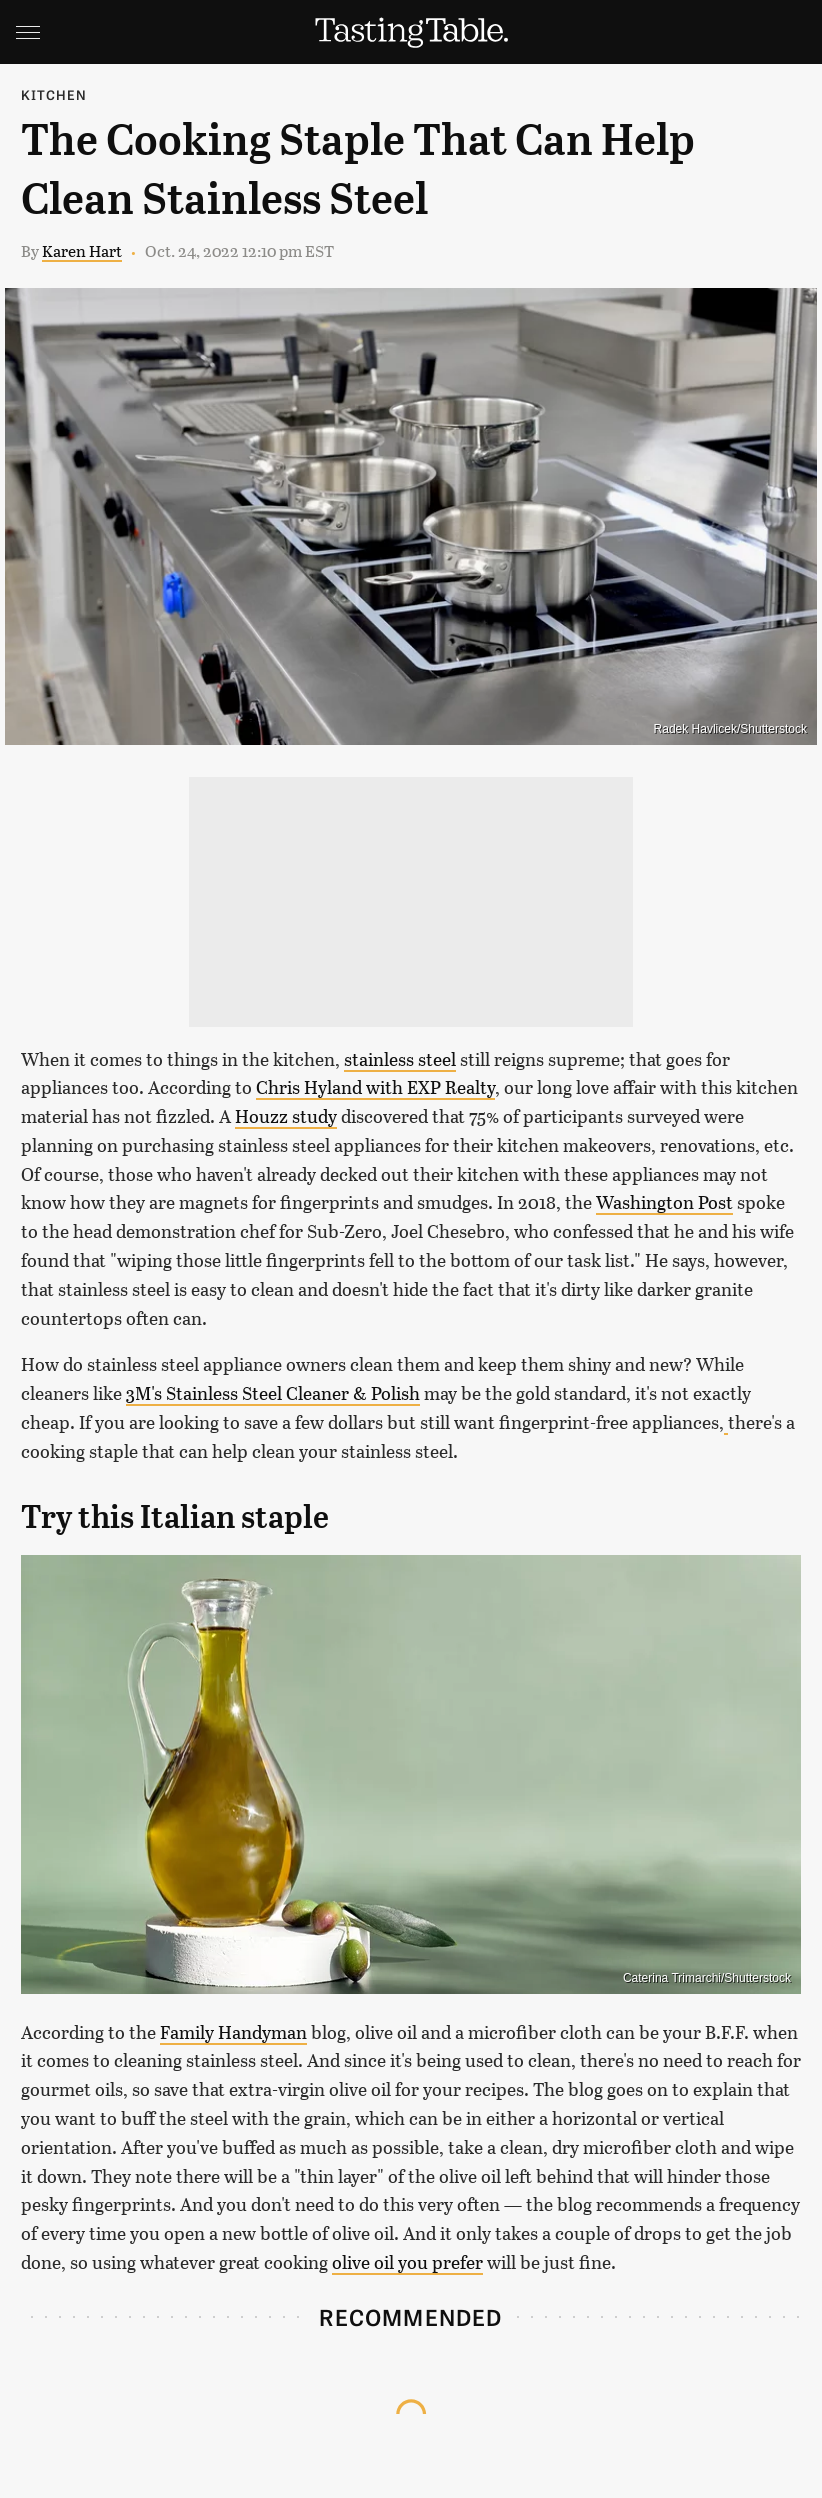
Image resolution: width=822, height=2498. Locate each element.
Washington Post (664, 1202)
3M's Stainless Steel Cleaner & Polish (273, 1393)
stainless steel (400, 1059)
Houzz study (286, 1116)
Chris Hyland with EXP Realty (375, 1087)
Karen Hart (82, 250)
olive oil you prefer (407, 2262)
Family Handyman (233, 2032)
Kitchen (54, 94)
